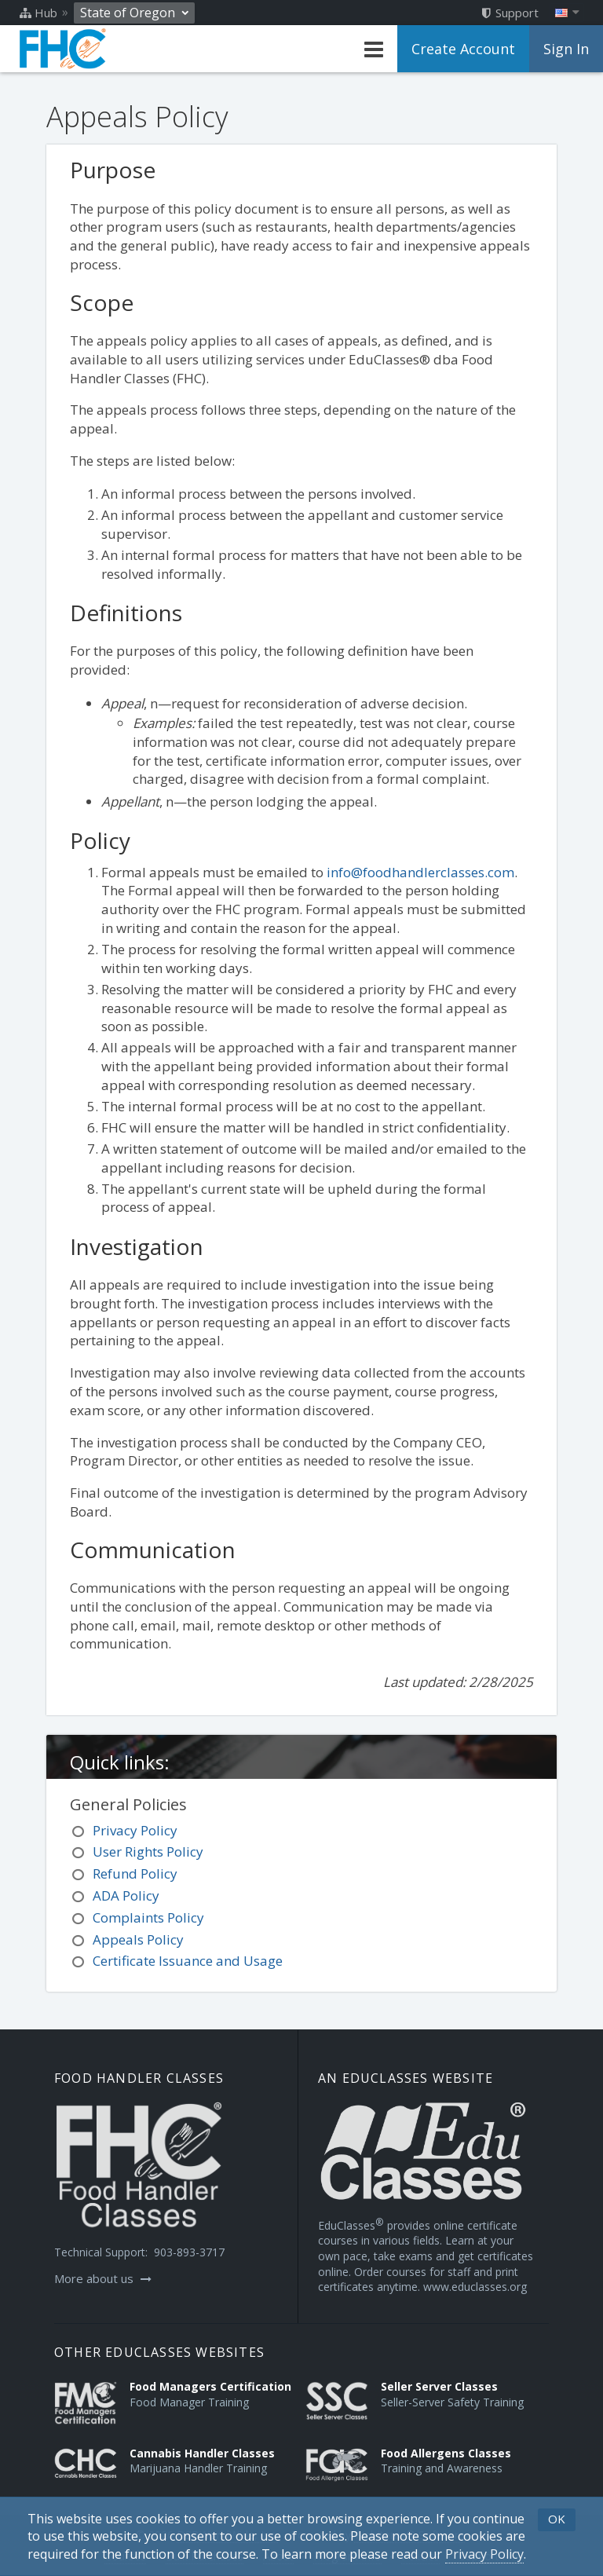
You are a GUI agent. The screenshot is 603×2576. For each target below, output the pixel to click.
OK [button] (556, 2519)
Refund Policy (135, 1873)
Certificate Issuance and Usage (188, 1961)
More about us (103, 2278)
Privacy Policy (135, 1830)
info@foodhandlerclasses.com (420, 872)
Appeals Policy (138, 1939)
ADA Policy (126, 1895)
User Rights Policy (148, 1851)
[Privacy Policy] (484, 2554)
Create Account (463, 48)
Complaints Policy (148, 1917)
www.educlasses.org (475, 2286)
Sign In (566, 48)
